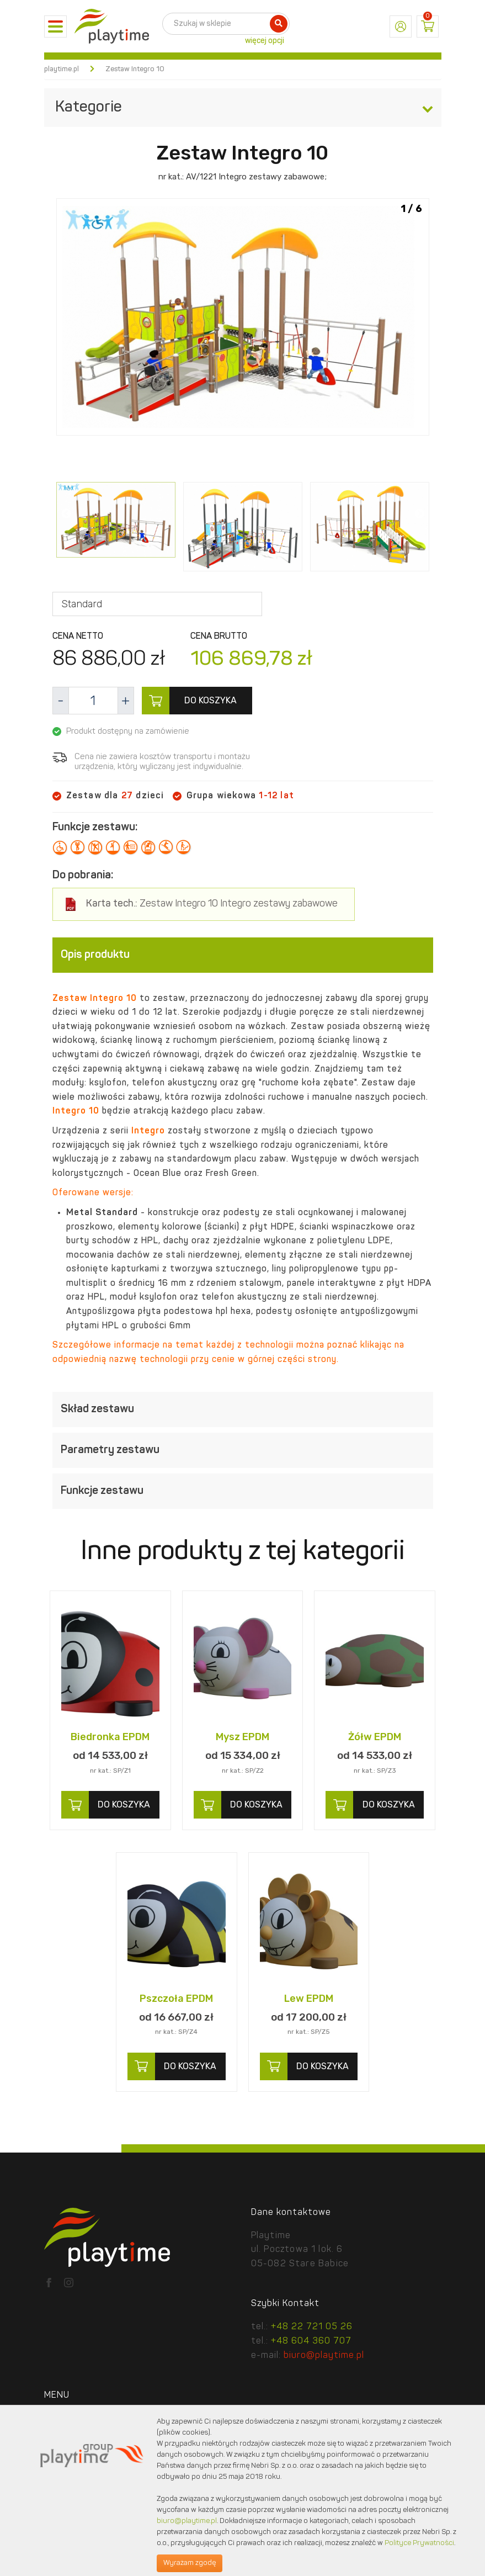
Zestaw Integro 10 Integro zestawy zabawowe (212, 904)
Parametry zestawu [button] (243, 1450)
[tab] (242, 955)
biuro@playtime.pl (324, 2355)
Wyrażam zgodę (189, 2563)
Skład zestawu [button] (243, 1410)
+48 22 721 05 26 (312, 2327)
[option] (242, 318)
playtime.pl (61, 69)
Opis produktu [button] (243, 955)
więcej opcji (264, 41)
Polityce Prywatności (419, 2543)
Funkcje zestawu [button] (243, 1491)
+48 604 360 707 (311, 2341)
